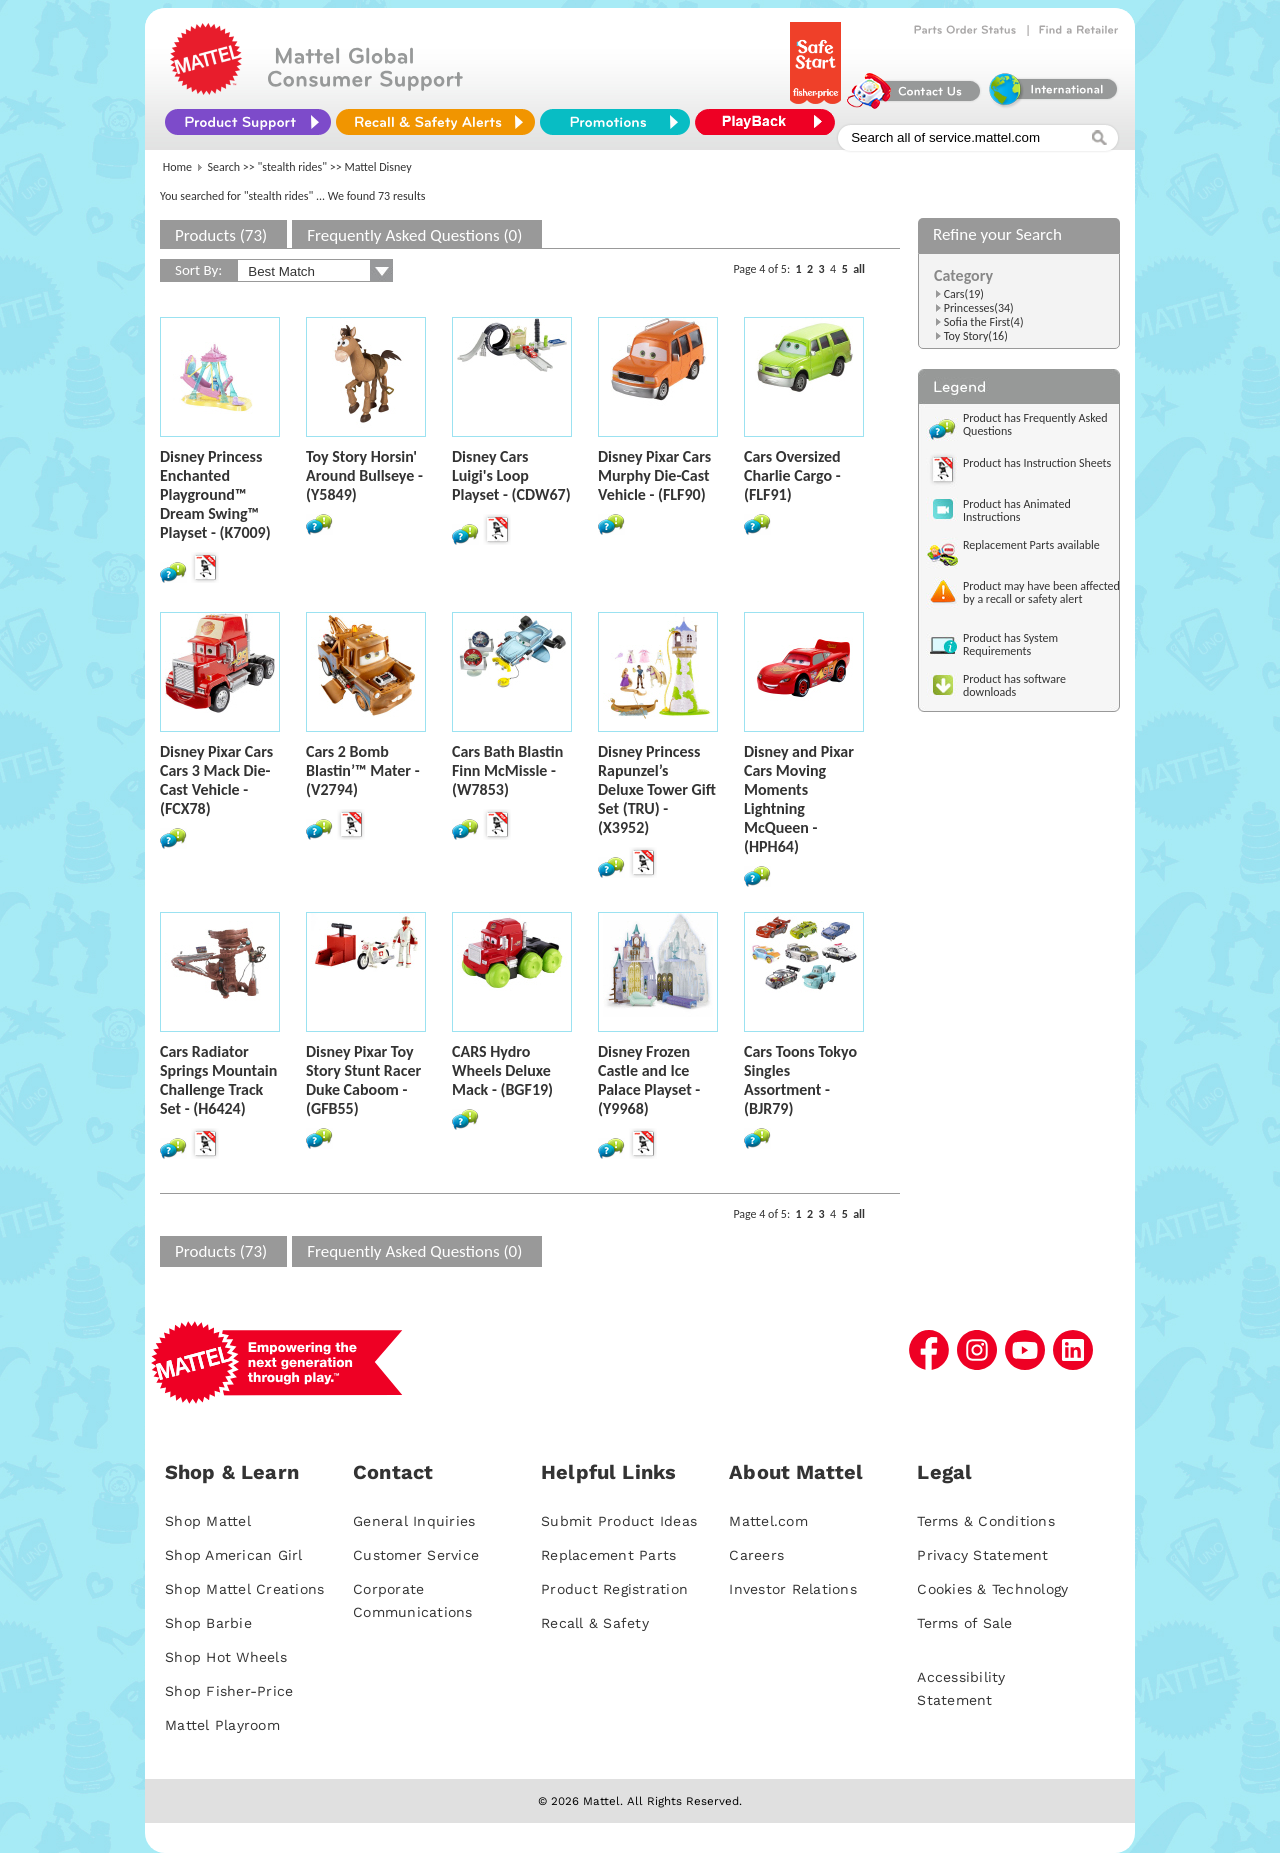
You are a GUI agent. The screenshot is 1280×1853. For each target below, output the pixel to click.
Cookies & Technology (992, 1589)
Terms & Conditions (986, 1521)
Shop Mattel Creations (244, 1589)
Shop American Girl (234, 1555)
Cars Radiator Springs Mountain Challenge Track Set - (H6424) (218, 1080)
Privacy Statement (982, 1555)
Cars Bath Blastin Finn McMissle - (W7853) (507, 770)
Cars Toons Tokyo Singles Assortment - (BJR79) (800, 1080)
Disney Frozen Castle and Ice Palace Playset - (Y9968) (649, 1080)
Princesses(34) (979, 308)
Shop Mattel (208, 1521)
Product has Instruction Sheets (1037, 463)
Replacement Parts (608, 1555)
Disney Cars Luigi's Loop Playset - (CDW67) (511, 475)
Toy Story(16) (976, 336)
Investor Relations (793, 1589)
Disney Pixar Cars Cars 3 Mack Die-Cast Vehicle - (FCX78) (216, 780)
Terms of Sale (964, 1623)
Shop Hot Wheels (226, 1657)
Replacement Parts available (1031, 545)
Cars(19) (964, 294)
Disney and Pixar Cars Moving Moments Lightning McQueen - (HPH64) (799, 799)
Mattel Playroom (222, 1725)
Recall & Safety (595, 1623)
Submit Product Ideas (619, 1521)
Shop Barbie (208, 1623)
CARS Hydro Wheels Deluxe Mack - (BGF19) (502, 1070)
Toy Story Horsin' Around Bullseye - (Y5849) (364, 475)
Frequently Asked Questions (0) (414, 235)
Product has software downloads (1014, 685)
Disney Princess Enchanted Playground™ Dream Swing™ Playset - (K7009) (215, 494)
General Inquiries (414, 1521)
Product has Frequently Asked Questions (1035, 424)
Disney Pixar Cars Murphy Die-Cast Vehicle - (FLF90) (654, 475)
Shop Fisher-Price (229, 1691)
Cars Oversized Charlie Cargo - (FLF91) (792, 475)
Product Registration (614, 1589)
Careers (756, 1555)
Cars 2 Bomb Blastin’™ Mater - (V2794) (363, 770)
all (859, 269)
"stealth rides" (293, 167)
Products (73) (221, 235)
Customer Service (416, 1555)
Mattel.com (768, 1521)
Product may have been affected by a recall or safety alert (1041, 592)
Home (177, 167)
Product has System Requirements (1010, 644)
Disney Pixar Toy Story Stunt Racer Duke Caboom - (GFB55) (363, 1080)
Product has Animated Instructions (1017, 510)
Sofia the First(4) (984, 322)
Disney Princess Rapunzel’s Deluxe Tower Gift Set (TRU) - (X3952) (657, 789)
